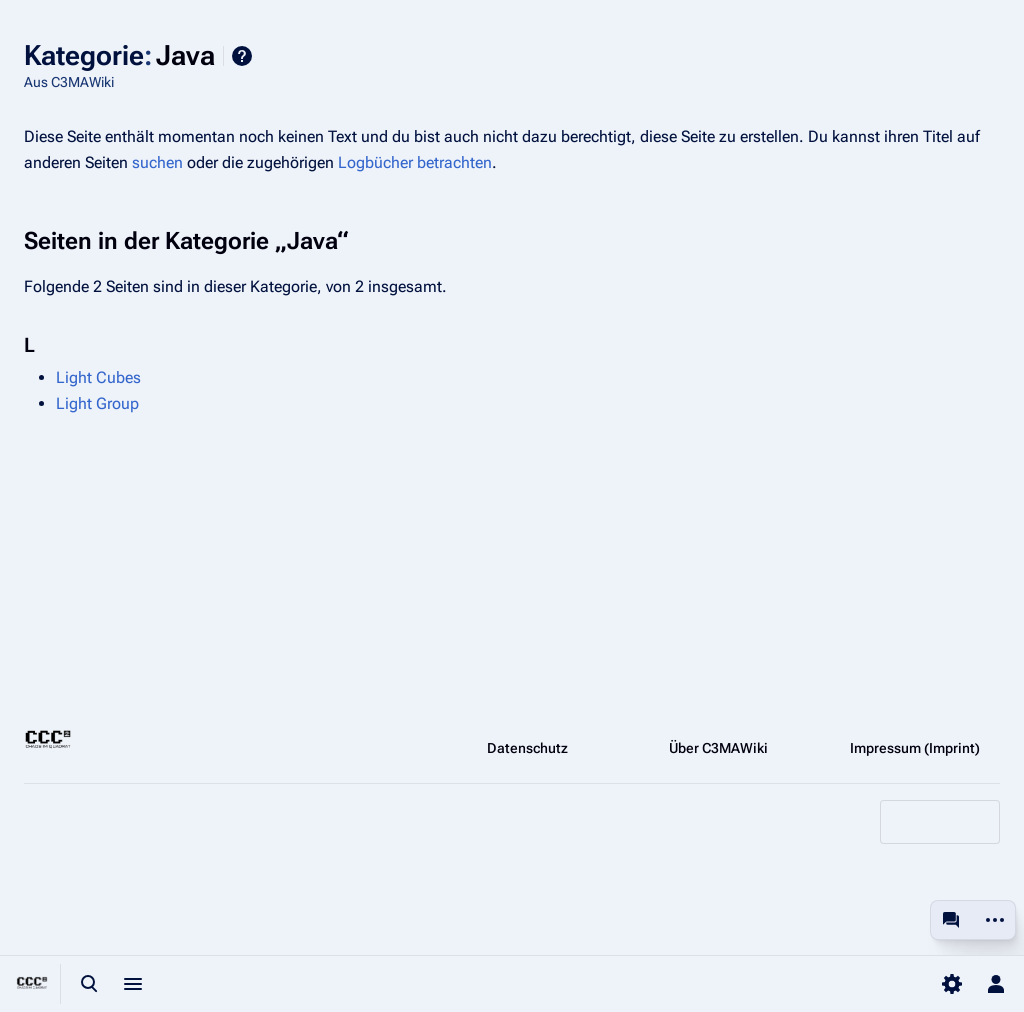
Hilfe (242, 56)
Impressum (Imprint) (915, 748)
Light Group (97, 403)
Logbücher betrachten (415, 162)
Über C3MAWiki (718, 748)
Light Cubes (98, 377)
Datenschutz (527, 748)
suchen (157, 162)
